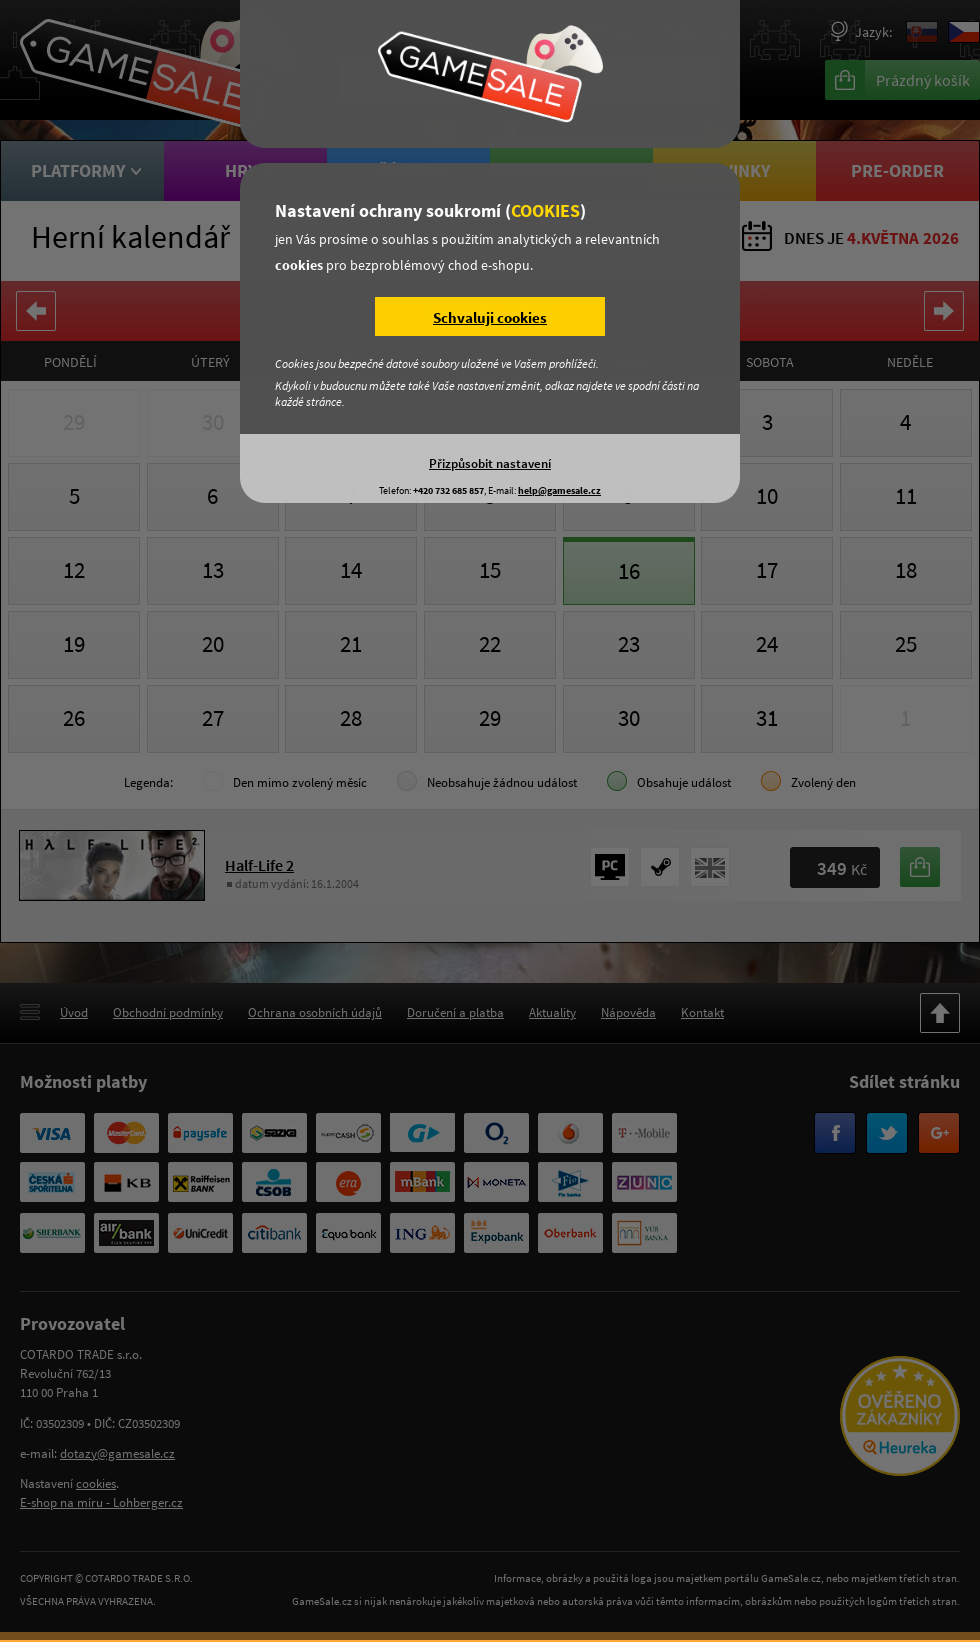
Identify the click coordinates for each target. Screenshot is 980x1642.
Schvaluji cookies (490, 317)
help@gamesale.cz (559, 490)
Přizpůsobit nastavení (490, 463)
